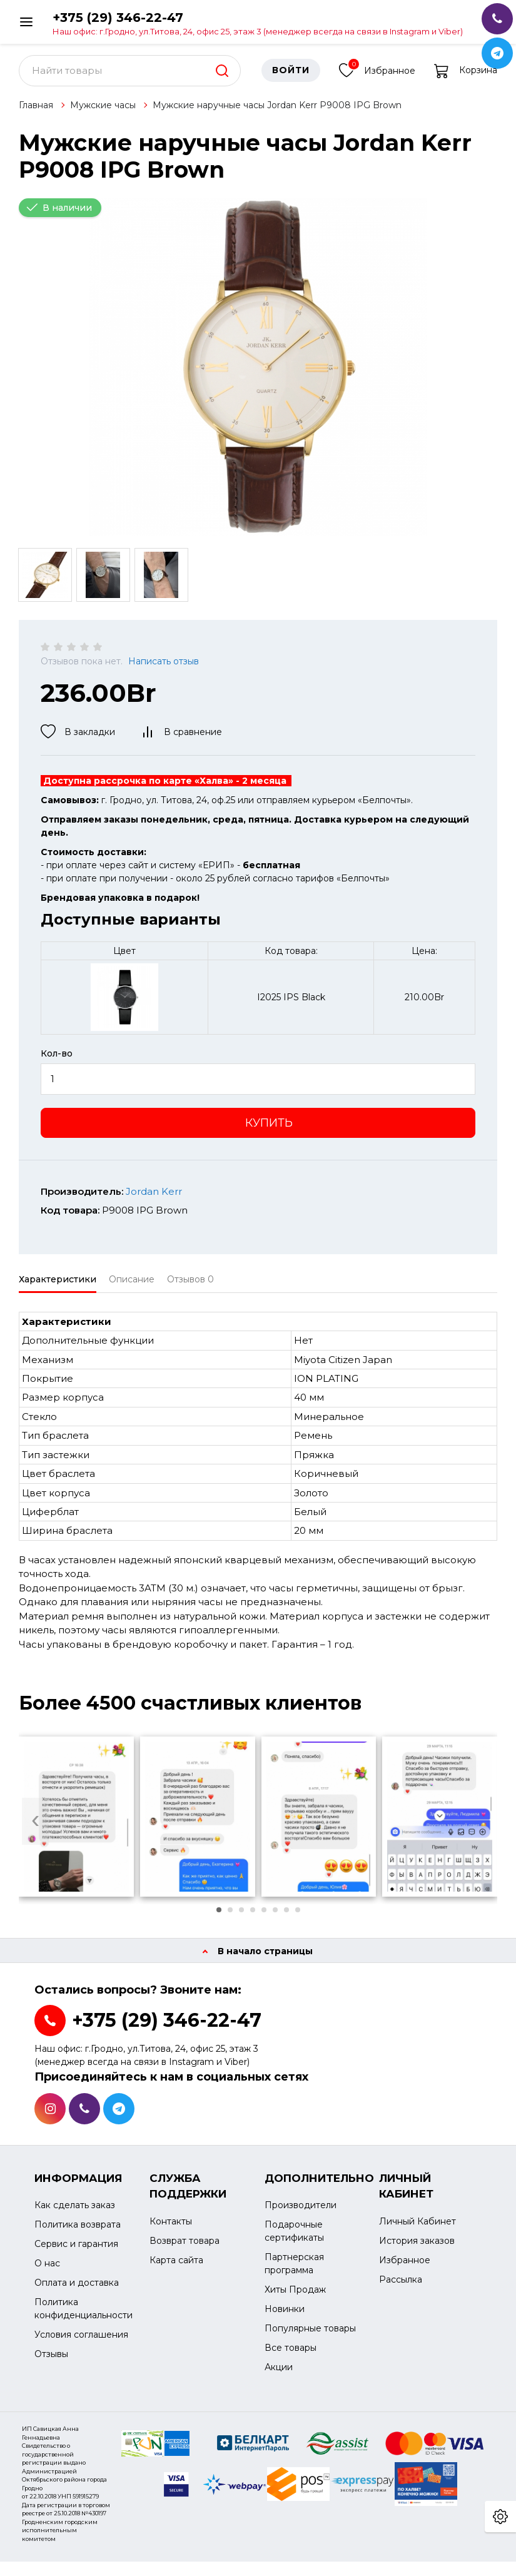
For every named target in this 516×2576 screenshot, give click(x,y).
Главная (36, 112)
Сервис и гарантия (76, 2252)
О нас (47, 2271)
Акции (279, 2375)
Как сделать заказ (74, 2213)
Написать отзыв (163, 669)
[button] (219, 1917)
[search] (222, 78)
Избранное (377, 76)
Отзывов (190, 1286)
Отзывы (51, 2362)
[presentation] (35, 1828)
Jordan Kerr (154, 1199)
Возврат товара (184, 2248)
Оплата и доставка (76, 2290)
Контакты (170, 2228)
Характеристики (57, 1286)
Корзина (465, 78)
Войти (291, 78)
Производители (300, 2213)
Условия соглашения (81, 2342)
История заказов (417, 2248)
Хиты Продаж (295, 2297)
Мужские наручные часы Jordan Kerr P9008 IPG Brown (277, 112)
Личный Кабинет (417, 2228)
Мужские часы (103, 112)
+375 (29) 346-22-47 (258, 23)
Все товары (290, 2355)
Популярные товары (310, 2336)
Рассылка (400, 2287)
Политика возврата (77, 2232)
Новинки (285, 2317)
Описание (131, 1286)
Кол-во (57, 1061)
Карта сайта (176, 2267)
